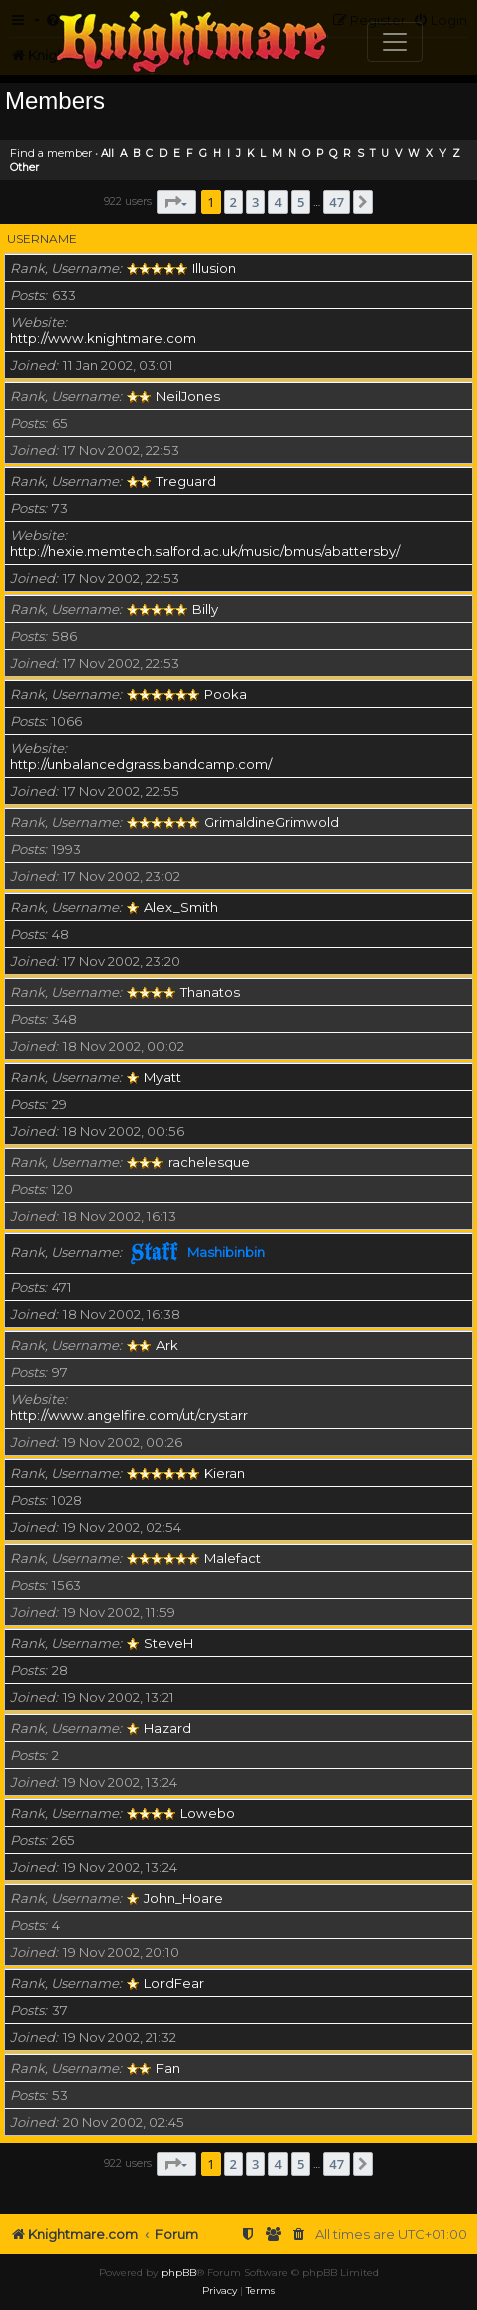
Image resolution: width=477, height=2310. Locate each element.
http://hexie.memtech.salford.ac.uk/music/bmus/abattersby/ (205, 551)
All (107, 153)
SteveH (168, 1643)
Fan (168, 2068)
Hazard (167, 1728)
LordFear (174, 1983)
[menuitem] (299, 2234)
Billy (205, 609)
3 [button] (255, 202)
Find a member (51, 153)
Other (24, 167)
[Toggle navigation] (395, 42)
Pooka (225, 694)
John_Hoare (183, 1898)
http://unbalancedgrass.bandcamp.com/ (141, 764)
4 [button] (277, 202)
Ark (167, 1345)
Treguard (186, 481)
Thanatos (210, 992)
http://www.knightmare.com (103, 338)
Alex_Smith (181, 907)
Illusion (214, 268)
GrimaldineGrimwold (271, 822)
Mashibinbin (226, 1252)
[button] (176, 202)
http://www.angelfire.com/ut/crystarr (129, 1415)
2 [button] (233, 202)
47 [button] (336, 202)
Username (42, 238)
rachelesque (209, 1162)
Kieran (224, 1473)
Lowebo (207, 1813)
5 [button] (300, 202)
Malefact (232, 1558)
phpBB (178, 2272)
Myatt (162, 1077)
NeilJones (188, 396)
